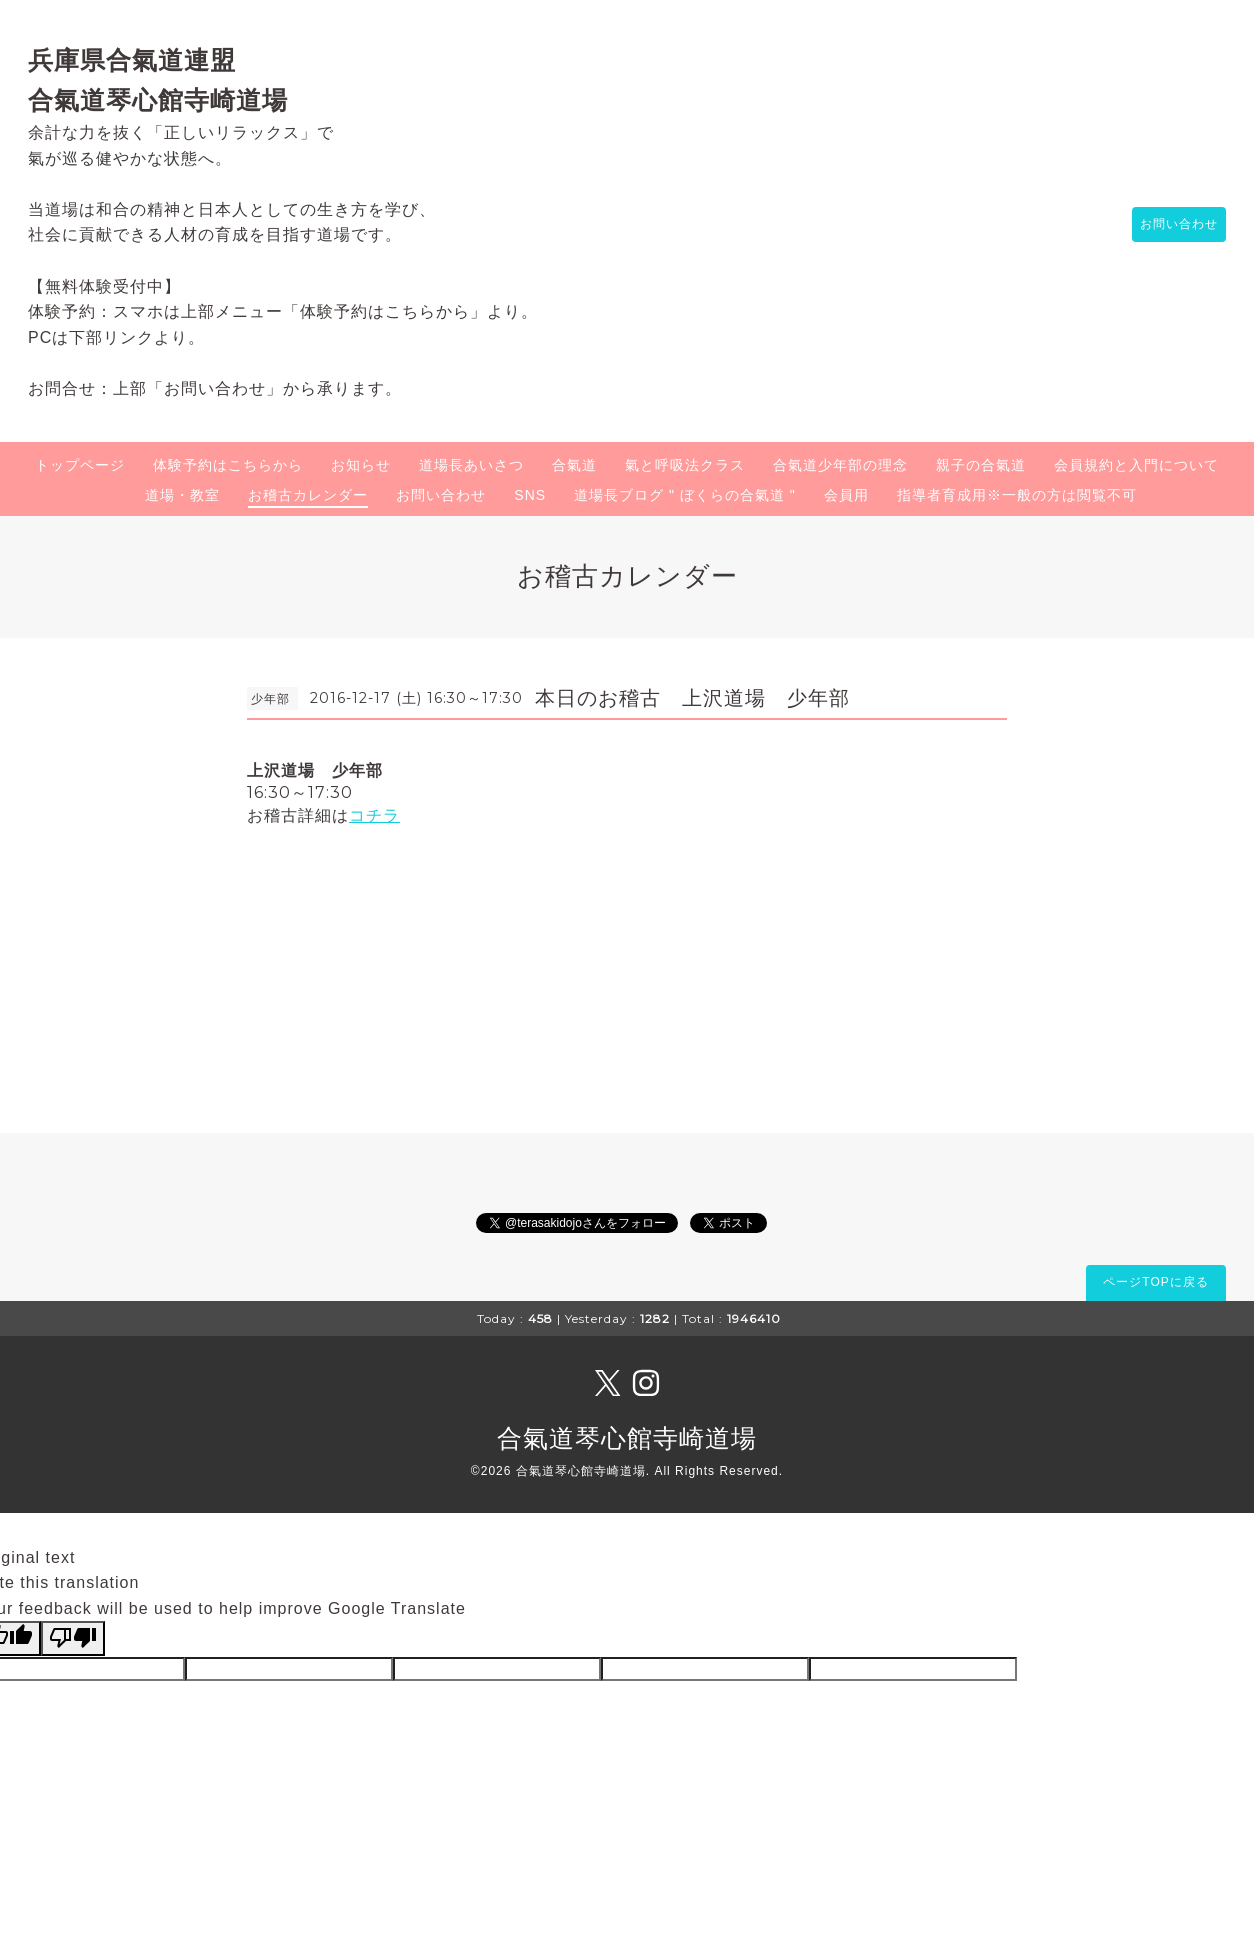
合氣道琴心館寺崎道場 (627, 1438)
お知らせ (361, 465)
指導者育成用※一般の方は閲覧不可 (1017, 495)
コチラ (374, 815)
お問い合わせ (1169, 225)
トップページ (80, 465)
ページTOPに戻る (1155, 1282)
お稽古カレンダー (308, 495)
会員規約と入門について (1136, 465)
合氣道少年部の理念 (840, 465)
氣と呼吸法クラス (685, 465)
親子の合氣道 (981, 465)
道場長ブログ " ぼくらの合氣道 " (685, 495)
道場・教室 (182, 495)
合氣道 (574, 465)
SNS (530, 495)
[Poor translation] (73, 1638)
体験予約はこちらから (228, 465)
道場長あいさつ (471, 465)
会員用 (846, 495)
